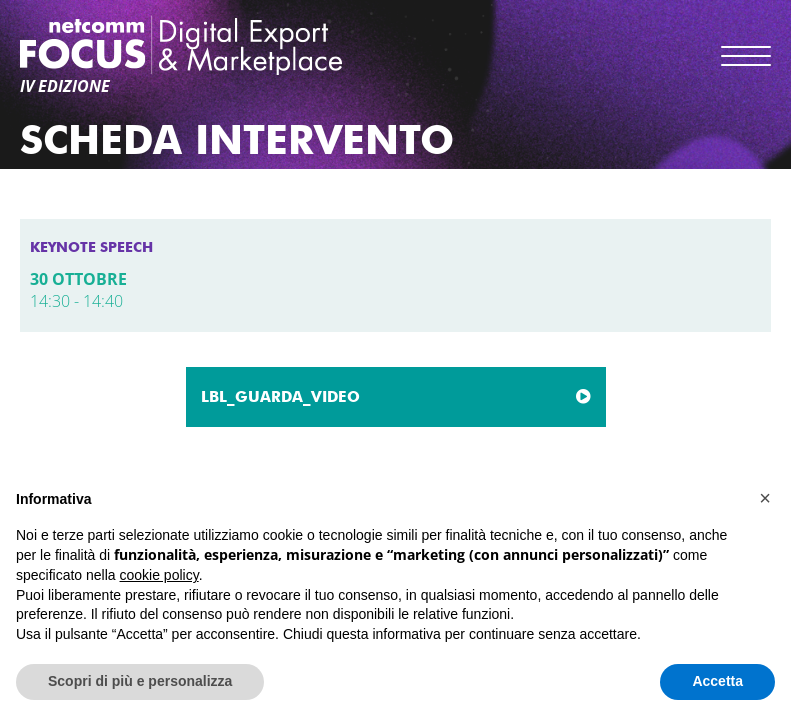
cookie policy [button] (159, 575)
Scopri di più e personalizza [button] (140, 681)
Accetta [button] (717, 681)
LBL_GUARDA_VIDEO (280, 397)
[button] (765, 498)
